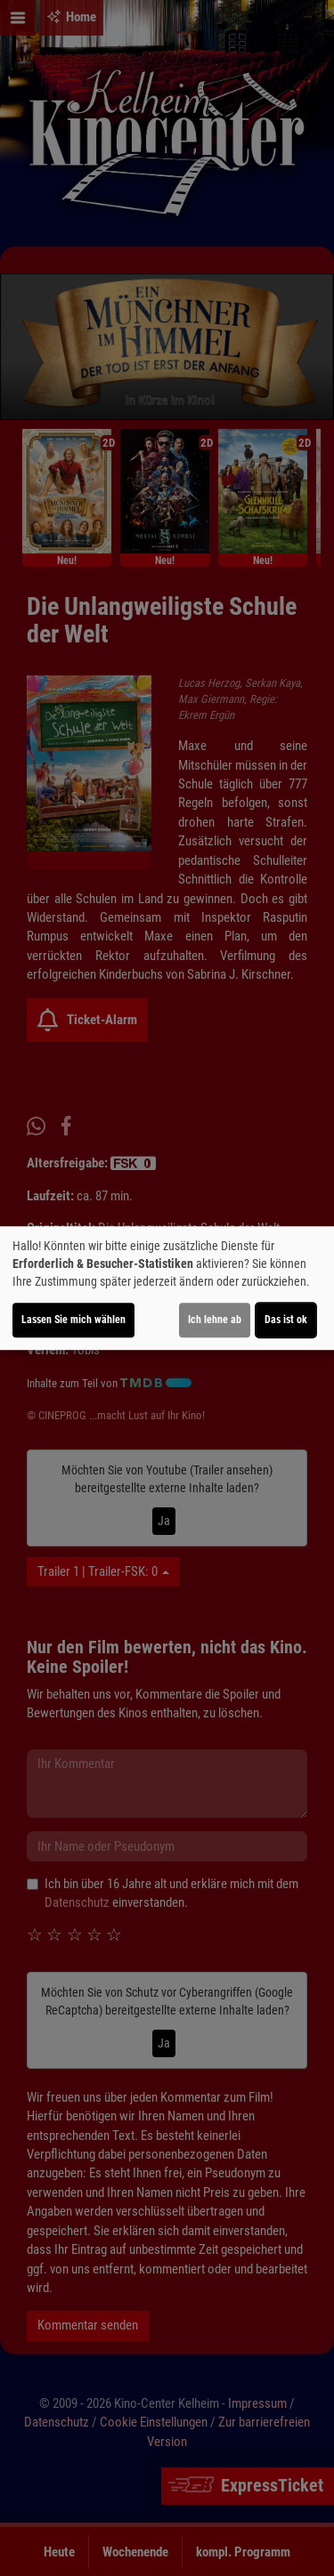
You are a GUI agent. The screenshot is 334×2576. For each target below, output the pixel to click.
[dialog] (167, 1288)
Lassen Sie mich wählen (73, 1319)
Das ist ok (286, 1319)
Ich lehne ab (214, 1319)
